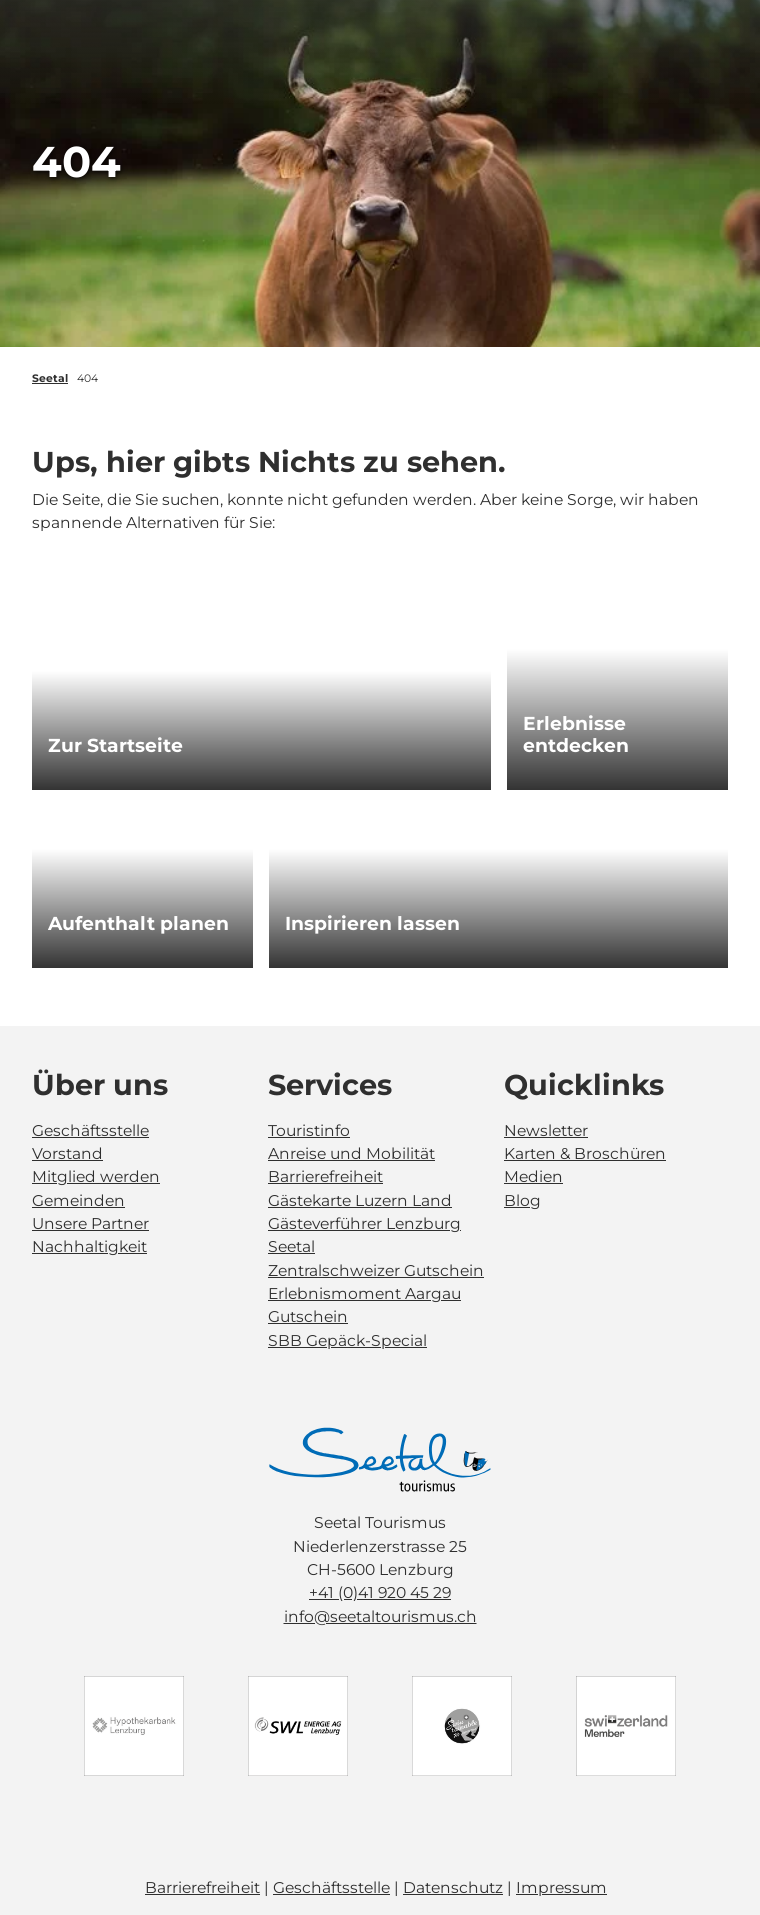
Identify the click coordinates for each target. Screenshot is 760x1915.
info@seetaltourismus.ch (380, 1616)
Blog (522, 1199)
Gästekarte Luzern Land (360, 1199)
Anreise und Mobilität (351, 1153)
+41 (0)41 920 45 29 (380, 1593)
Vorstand (67, 1153)
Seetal (50, 378)
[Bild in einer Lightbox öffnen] (380, 1459)
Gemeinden (78, 1199)
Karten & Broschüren (585, 1153)
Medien (533, 1176)
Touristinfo (309, 1129)
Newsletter (546, 1129)
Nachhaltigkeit (89, 1246)
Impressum (561, 1887)
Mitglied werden (96, 1176)
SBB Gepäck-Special (347, 1340)
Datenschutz (453, 1887)
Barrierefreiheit (325, 1176)
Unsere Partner (90, 1223)
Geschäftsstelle (90, 1129)
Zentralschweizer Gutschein (376, 1269)
